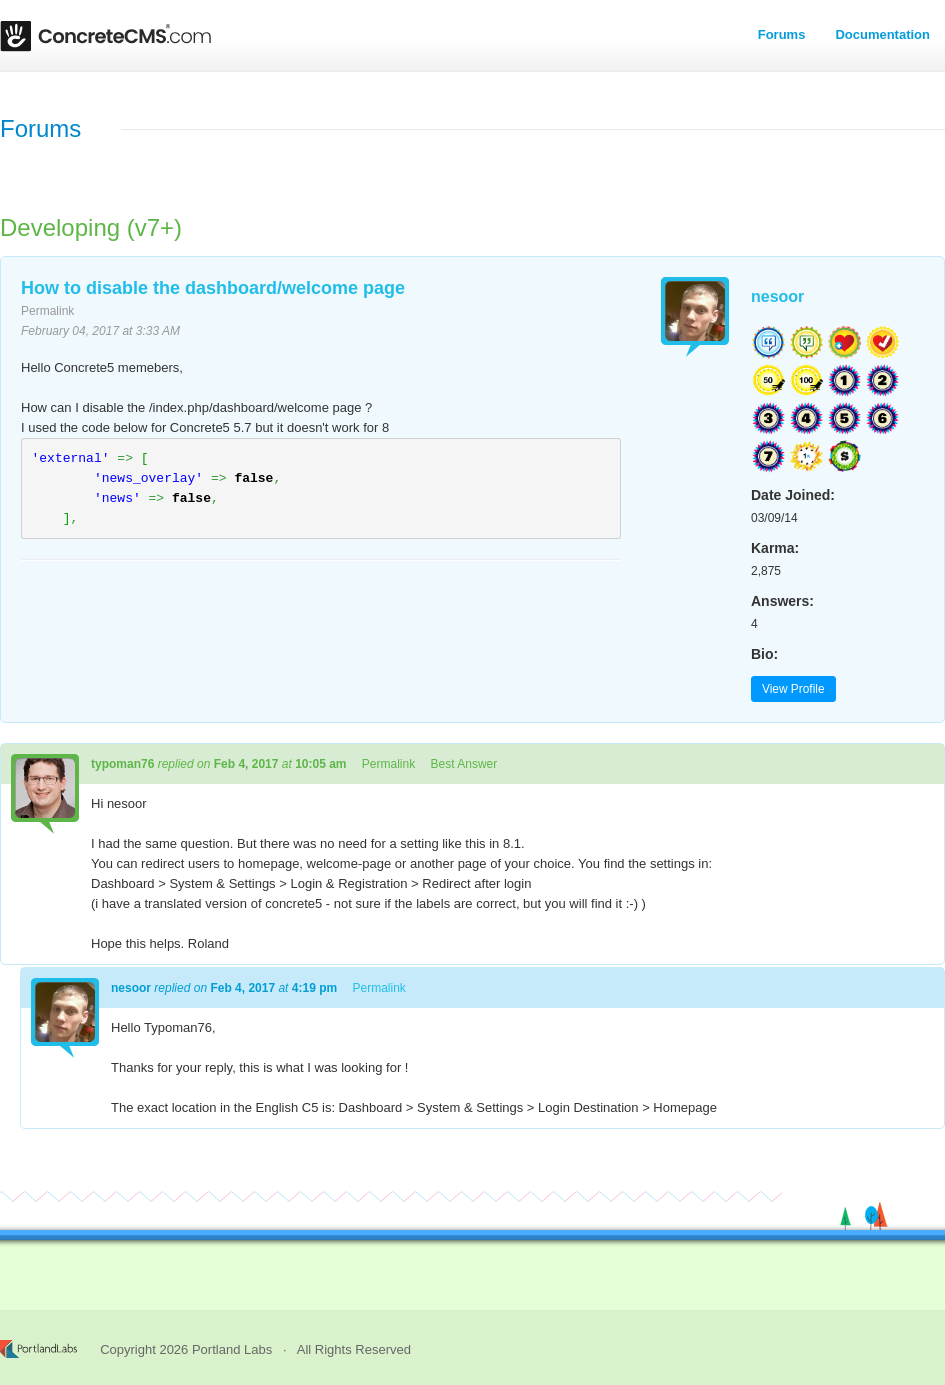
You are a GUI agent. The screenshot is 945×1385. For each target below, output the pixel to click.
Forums (782, 34)
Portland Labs (232, 1349)
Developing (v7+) (91, 227)
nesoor (777, 296)
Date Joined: (793, 495)
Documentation (882, 34)
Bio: (764, 654)
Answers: (782, 601)
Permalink (47, 311)
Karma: (775, 548)
